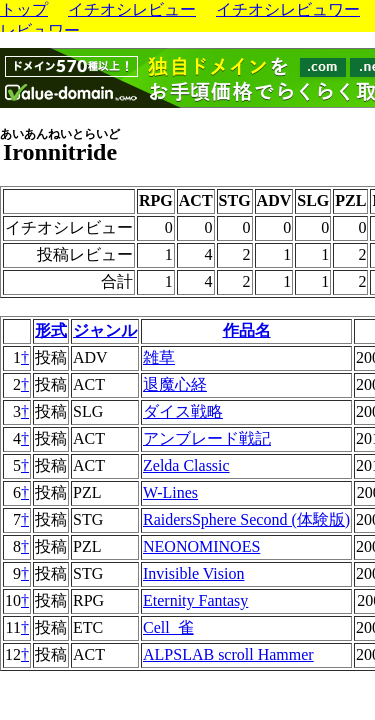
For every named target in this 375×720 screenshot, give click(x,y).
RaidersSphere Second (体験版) (246, 519)
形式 (51, 330)
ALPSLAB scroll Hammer (228, 654)
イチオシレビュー (132, 9)
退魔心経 (175, 384)
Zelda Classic (186, 465)
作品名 (247, 330)
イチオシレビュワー (288, 9)
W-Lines (170, 492)
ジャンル (105, 330)
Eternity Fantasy (195, 600)
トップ (24, 9)
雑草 (159, 357)
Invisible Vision (193, 573)
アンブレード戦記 (207, 438)
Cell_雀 (168, 627)
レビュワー (40, 30)
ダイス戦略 (183, 411)
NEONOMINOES (201, 546)
